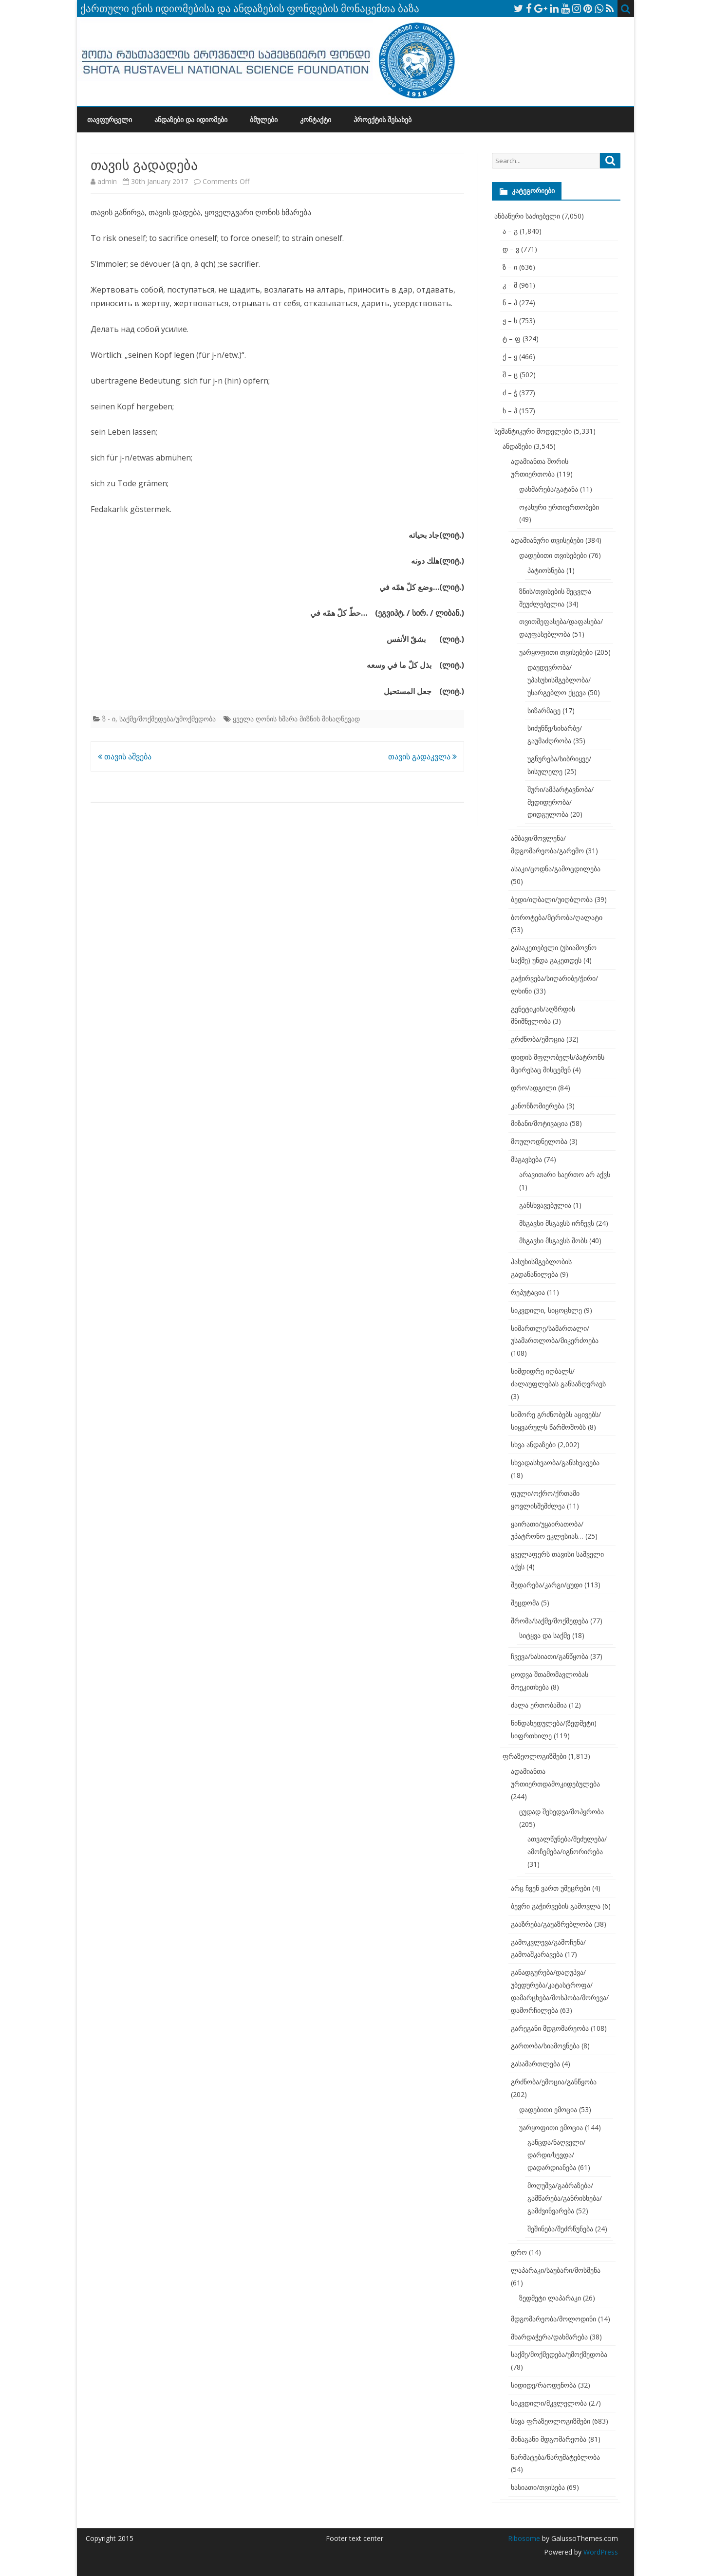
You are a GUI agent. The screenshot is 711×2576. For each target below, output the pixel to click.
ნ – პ (510, 302)
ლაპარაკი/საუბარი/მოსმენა (555, 2270)
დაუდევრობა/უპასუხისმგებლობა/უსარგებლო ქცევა (559, 679)
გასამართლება (535, 2063)
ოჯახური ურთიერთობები (559, 507)
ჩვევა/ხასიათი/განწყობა (549, 1656)
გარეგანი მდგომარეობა (550, 2028)
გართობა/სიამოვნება (545, 2045)
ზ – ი (510, 267)
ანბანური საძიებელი (527, 216)
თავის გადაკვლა (422, 756)
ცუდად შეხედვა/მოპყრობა (561, 1811)
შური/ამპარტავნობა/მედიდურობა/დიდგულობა (560, 802)
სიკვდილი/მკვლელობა (549, 2403)
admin (107, 181)
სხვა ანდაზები (533, 1444)
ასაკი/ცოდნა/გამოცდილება (555, 868)
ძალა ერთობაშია (539, 1705)
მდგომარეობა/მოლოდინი (553, 2318)
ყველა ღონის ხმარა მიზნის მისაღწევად (296, 718)
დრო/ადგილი (533, 1087)
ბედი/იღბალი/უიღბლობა (552, 899)
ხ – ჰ (510, 410)
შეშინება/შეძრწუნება (560, 2228)
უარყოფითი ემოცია (551, 2127)
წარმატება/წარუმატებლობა (555, 2457)
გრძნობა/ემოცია (537, 1039)
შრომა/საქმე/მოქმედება (549, 1620)
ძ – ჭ (510, 392)
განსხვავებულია (545, 1205)
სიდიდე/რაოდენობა (543, 2385)
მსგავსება (526, 1159)
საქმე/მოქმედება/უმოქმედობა (167, 718)
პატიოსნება (545, 570)
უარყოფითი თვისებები (556, 652)
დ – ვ (511, 249)
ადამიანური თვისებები (547, 540)
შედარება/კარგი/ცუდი (546, 1584)
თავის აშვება (124, 756)
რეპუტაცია (528, 1292)
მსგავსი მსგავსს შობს (553, 1240)
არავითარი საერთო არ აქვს (564, 1174)
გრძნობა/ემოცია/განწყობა (554, 2081)
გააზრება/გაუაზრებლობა (551, 1924)
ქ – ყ (510, 356)
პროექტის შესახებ (383, 119)
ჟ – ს (510, 320)
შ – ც (510, 374)
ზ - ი (108, 718)
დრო (519, 2252)
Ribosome (524, 2538)
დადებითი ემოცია (548, 2109)
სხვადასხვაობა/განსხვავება (555, 1462)
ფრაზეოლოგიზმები (534, 1756)
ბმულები (264, 119)
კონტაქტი (315, 119)
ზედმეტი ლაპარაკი (550, 2297)
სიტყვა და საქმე (544, 1635)
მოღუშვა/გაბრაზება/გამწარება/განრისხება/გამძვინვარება (564, 2198)
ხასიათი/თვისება (538, 2487)
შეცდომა (525, 1602)
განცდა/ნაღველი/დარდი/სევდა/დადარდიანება (556, 2154)
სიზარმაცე (544, 710)
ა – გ (510, 231)
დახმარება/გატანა (548, 489)
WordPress (599, 2552)
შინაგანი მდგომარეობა (548, 2439)
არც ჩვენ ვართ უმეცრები (550, 1888)
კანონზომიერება (537, 1105)
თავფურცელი (109, 119)
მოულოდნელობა (539, 1141)
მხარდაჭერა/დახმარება (549, 2336)
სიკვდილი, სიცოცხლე (546, 1310)
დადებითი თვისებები (553, 555)
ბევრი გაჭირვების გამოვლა (555, 1906)
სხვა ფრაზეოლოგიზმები (550, 2421)
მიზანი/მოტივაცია (539, 1123)
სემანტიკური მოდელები (533, 431)
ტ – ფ (512, 338)
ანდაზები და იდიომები (190, 119)
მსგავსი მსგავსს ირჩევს (556, 1223)
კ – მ (510, 285)
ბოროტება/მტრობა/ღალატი (556, 917)
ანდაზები (517, 446)
